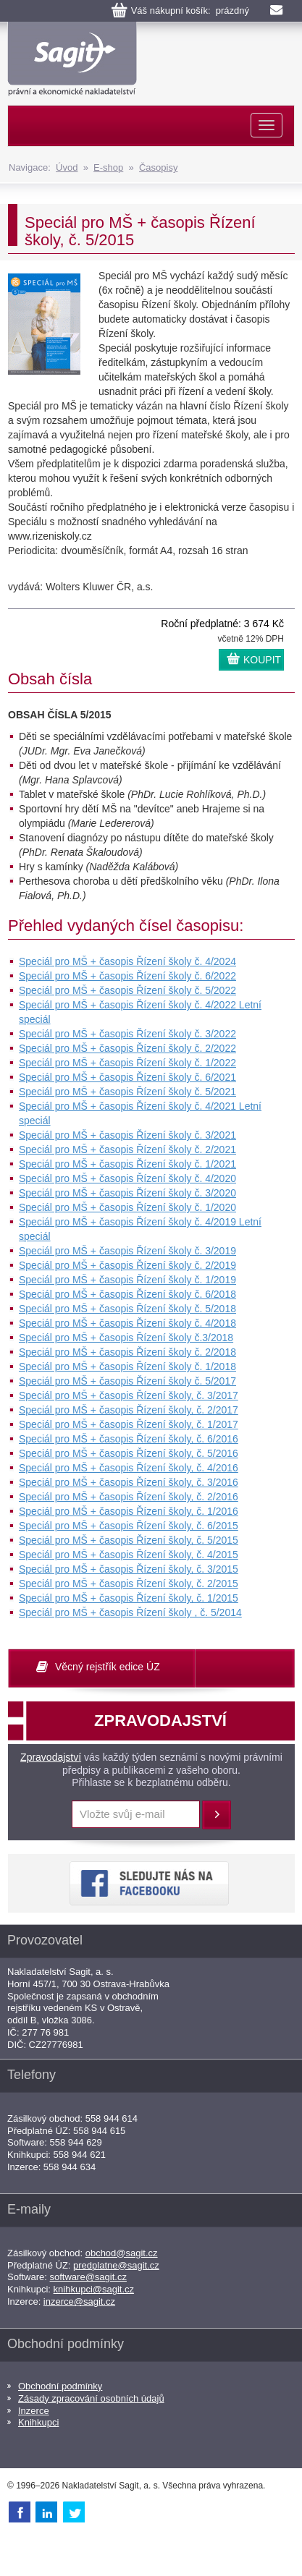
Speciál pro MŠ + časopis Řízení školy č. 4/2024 (127, 961)
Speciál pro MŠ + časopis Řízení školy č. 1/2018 (127, 1366)
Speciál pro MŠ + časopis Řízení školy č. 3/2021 (127, 1135)
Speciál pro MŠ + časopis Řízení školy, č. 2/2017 (128, 1410)
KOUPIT (262, 660)
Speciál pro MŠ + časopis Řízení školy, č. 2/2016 (128, 1496)
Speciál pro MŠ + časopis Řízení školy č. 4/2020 (127, 1178)
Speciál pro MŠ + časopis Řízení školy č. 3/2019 (127, 1251)
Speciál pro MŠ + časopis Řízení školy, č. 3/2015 (128, 1569)
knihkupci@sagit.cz (94, 2289)
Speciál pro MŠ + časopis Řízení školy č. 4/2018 (127, 1323)
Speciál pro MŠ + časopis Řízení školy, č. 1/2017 (128, 1424)
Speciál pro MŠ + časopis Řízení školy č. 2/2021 (127, 1149)
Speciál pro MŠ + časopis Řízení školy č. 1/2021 (127, 1164)
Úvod (66, 167)
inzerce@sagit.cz (79, 2301)
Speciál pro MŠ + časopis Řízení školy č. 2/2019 (127, 1265)
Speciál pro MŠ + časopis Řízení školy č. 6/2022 (127, 976)
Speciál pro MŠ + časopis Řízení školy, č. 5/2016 (128, 1453)
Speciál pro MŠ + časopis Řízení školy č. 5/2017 (127, 1381)
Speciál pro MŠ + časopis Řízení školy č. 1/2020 (127, 1207)
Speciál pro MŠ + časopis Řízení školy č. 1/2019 (127, 1279)
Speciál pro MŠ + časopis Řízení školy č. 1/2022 (127, 1062)
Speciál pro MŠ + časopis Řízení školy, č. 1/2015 (128, 1598)
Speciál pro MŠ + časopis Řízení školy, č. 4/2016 (128, 1468)
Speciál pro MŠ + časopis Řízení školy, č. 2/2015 (128, 1583)
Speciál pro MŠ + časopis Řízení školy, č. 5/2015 (128, 1540)
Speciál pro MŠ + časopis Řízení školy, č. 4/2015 (128, 1554)
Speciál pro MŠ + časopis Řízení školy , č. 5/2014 (130, 1612)
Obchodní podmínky (60, 2386)
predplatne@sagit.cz (116, 2265)
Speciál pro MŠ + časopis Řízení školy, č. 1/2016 (128, 1511)
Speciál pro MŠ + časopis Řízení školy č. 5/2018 (127, 1308)
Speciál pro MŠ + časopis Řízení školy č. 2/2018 (127, 1352)
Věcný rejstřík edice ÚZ (107, 1666)
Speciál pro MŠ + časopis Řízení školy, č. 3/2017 (128, 1395)
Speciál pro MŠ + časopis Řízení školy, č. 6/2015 (128, 1525)
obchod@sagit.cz (121, 2253)
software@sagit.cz (88, 2276)
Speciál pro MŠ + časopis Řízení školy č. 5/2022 (127, 990)
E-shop (108, 167)
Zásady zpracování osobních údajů (91, 2398)
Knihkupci (38, 2422)
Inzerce (33, 2410)
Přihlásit (216, 1815)
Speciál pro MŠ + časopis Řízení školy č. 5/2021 (127, 1091)
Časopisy (158, 167)
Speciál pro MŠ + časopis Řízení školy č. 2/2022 (127, 1048)
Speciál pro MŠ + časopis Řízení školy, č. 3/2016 (128, 1482)
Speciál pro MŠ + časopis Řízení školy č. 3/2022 (127, 1034)
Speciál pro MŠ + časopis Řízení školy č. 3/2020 (127, 1193)
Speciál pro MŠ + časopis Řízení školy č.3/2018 (126, 1337)
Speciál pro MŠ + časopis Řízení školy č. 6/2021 (127, 1077)
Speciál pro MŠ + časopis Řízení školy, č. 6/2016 (128, 1439)
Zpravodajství (50, 1757)
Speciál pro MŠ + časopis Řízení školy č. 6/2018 (127, 1294)
